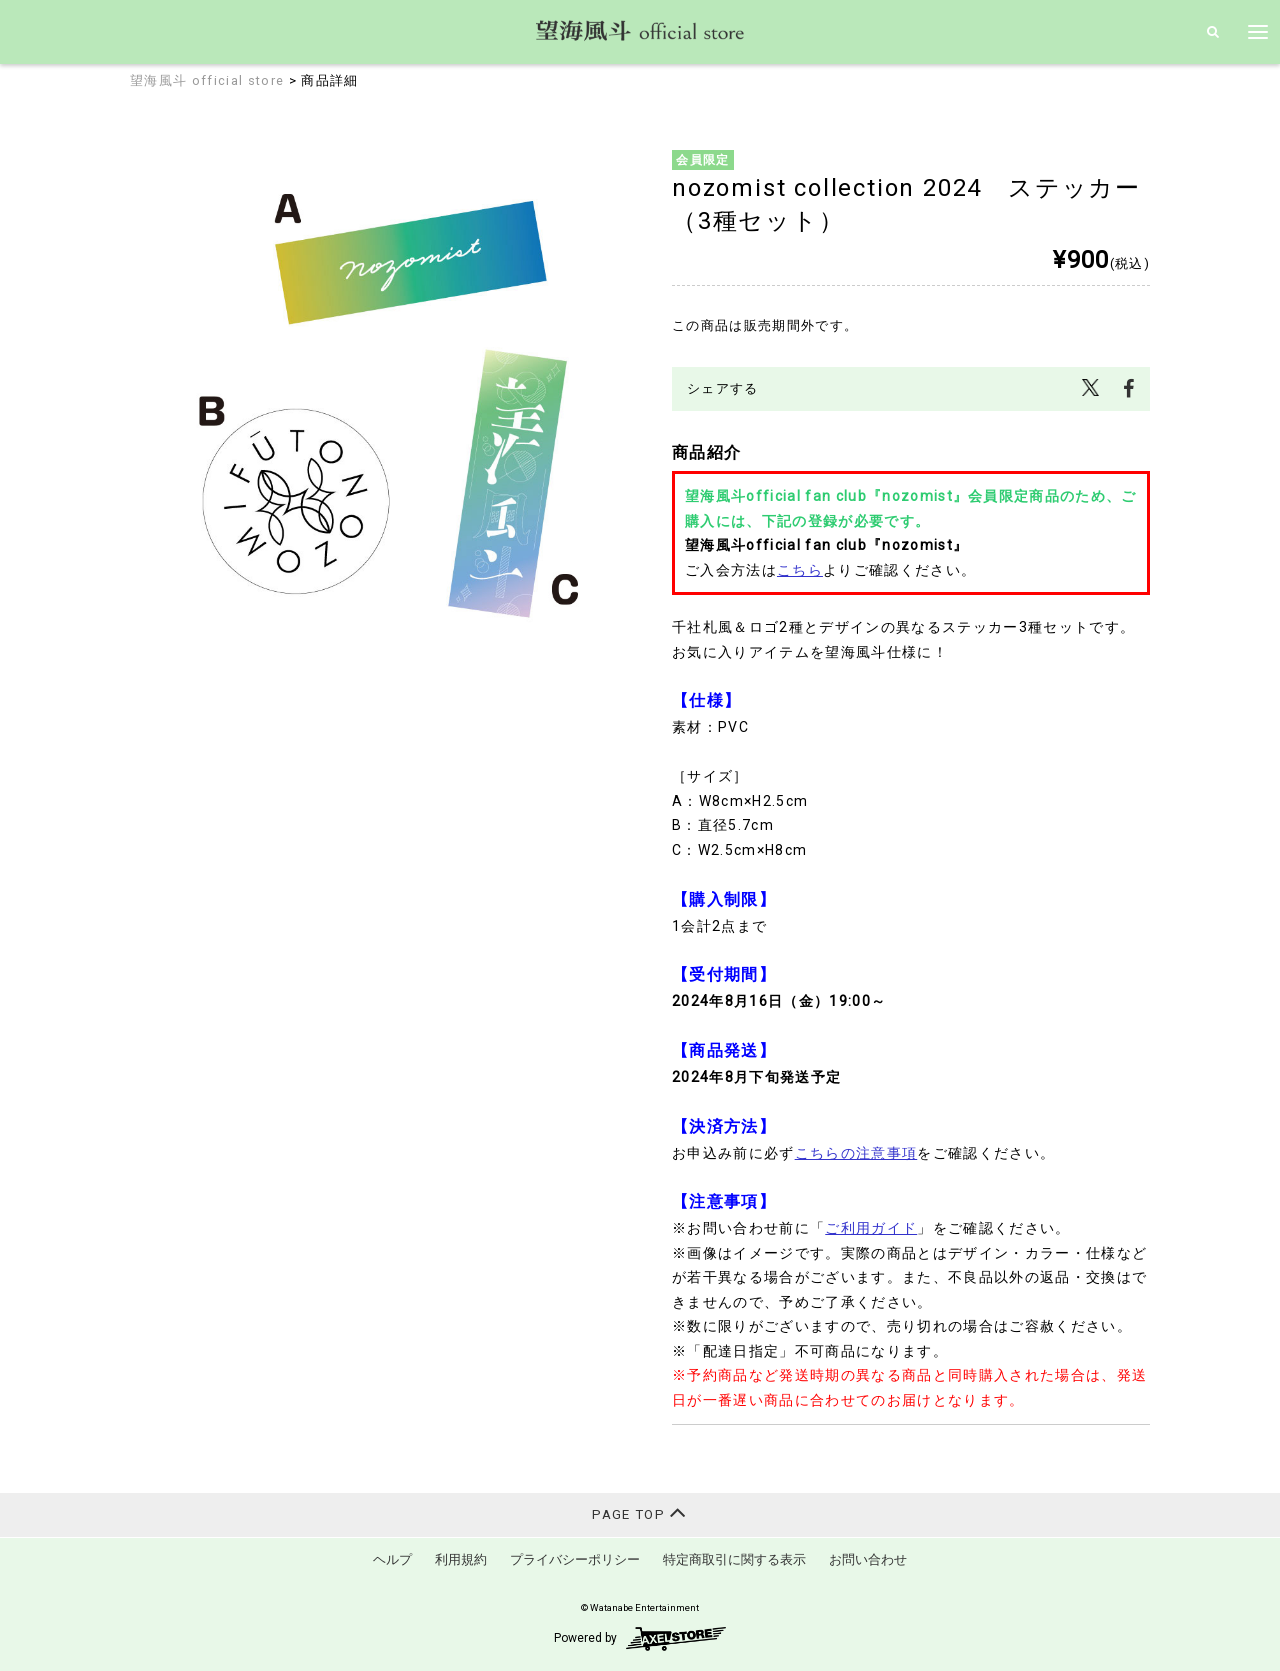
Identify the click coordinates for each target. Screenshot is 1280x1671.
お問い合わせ (868, 1559)
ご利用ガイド (871, 1228)
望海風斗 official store (207, 80)
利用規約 (461, 1559)
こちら (800, 570)
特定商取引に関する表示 (734, 1559)
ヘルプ (392, 1559)
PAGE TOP (639, 1512)
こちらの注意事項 (856, 1153)
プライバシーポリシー (575, 1559)
